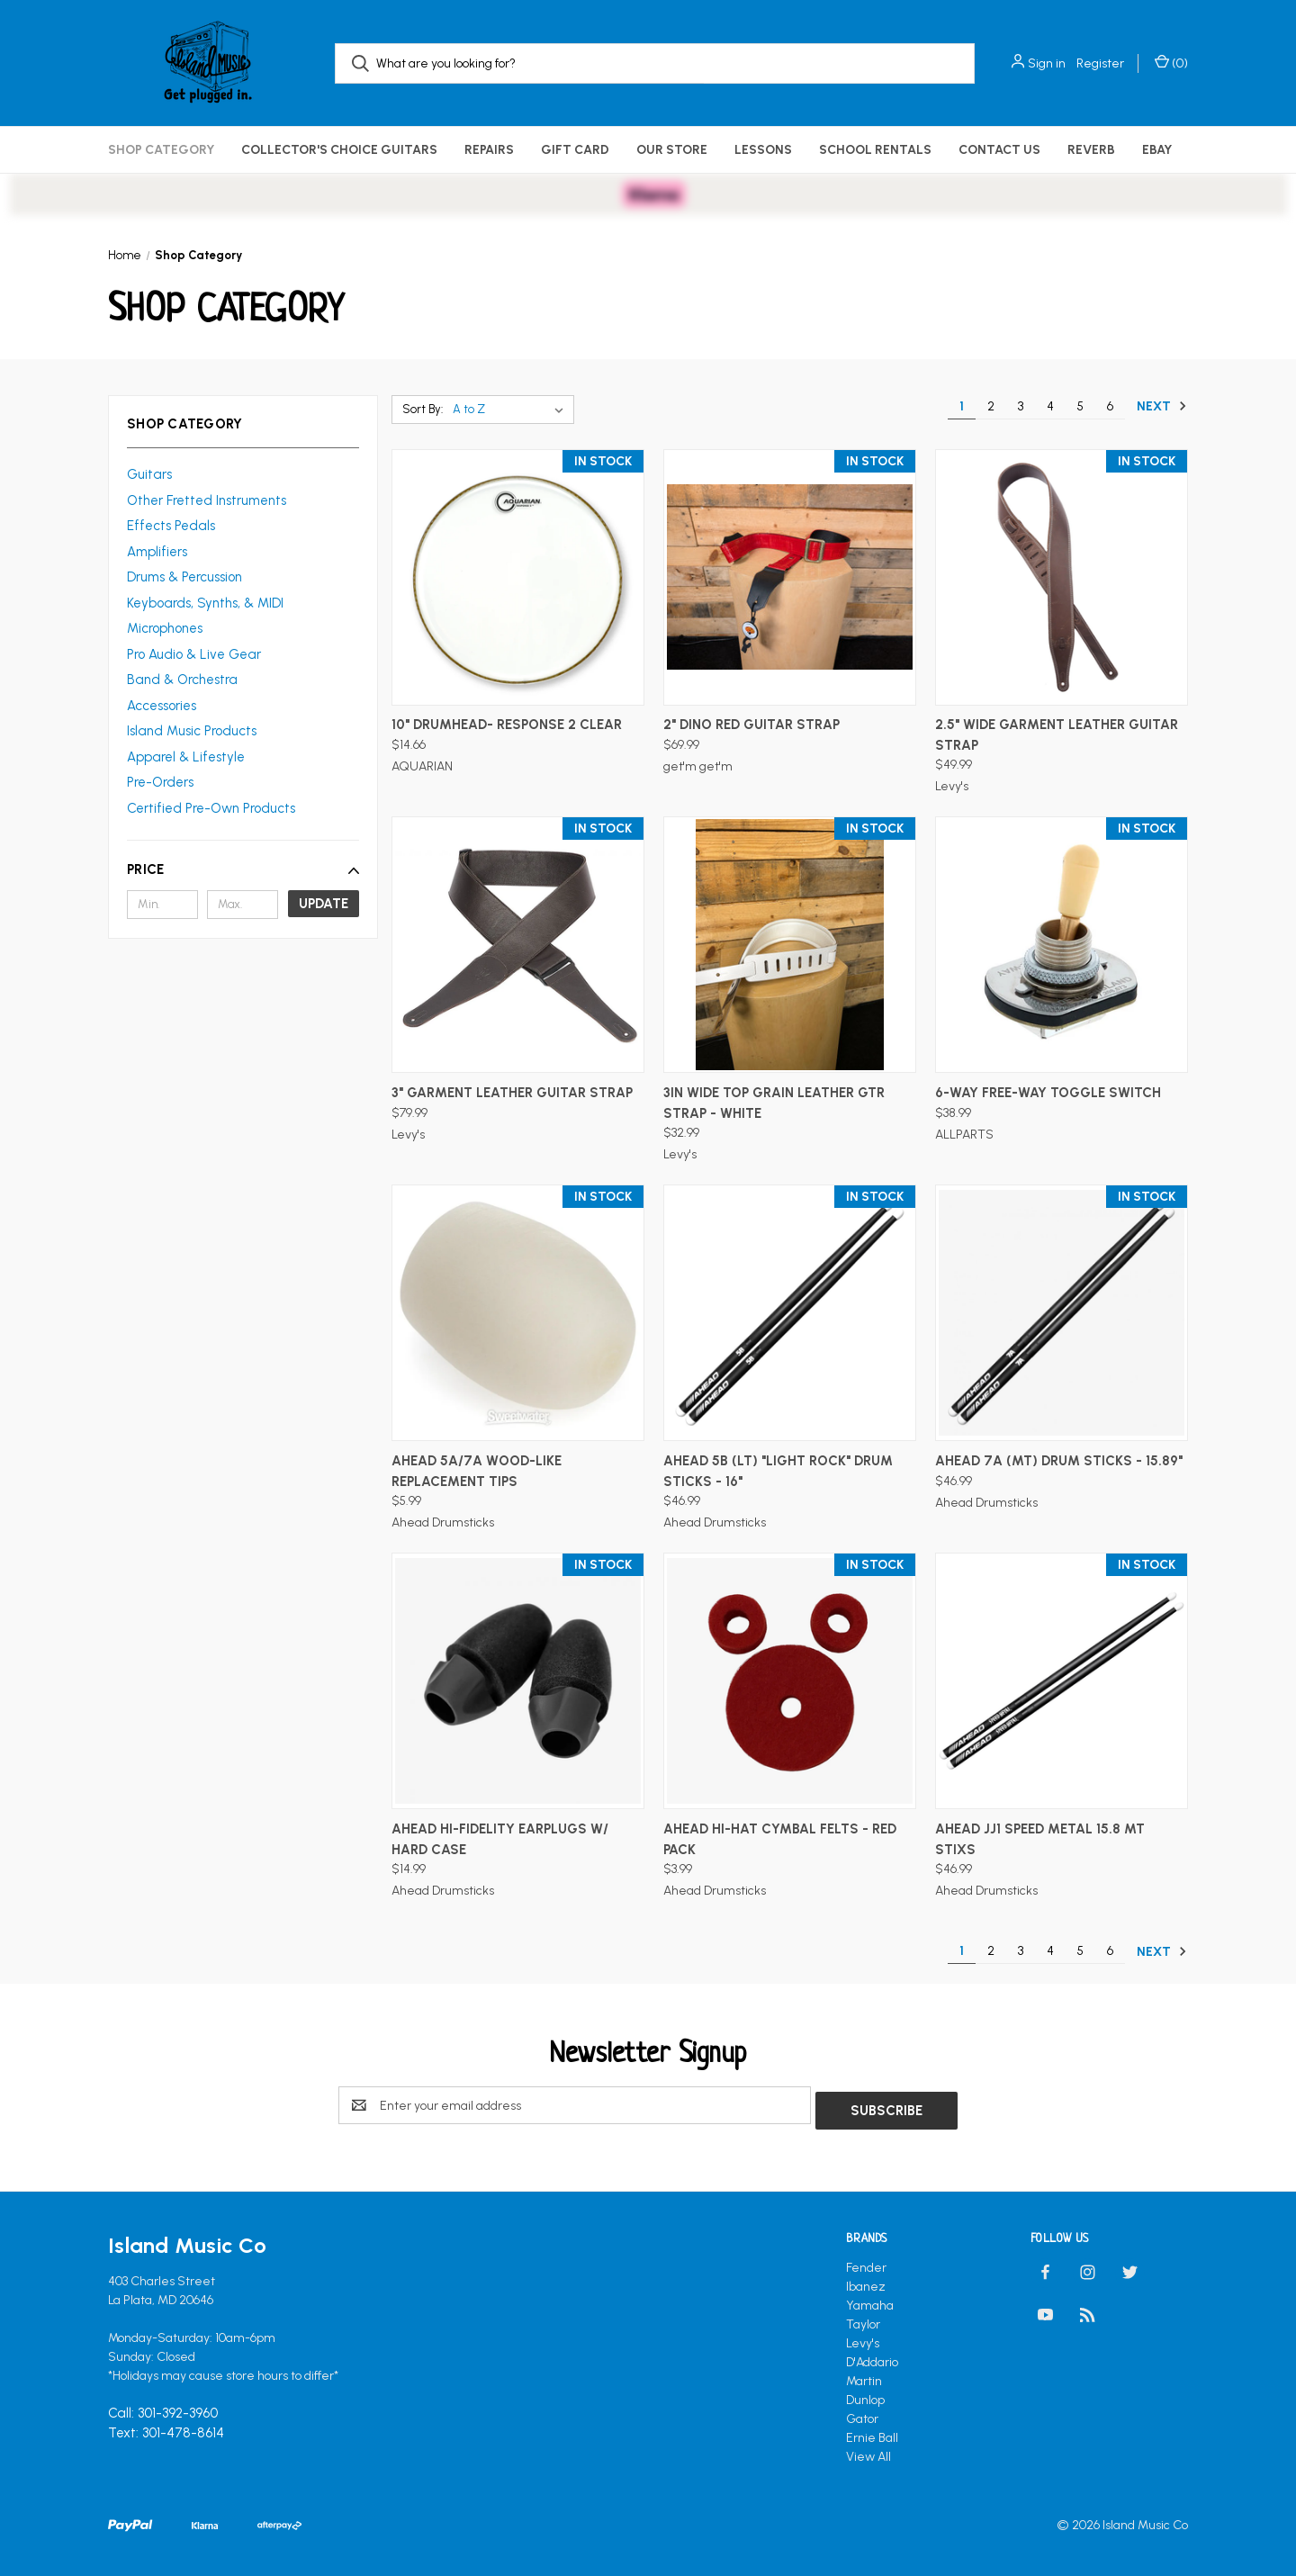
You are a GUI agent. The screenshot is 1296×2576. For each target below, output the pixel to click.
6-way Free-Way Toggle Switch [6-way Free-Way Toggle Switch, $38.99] (1048, 1093)
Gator (862, 2413)
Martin (864, 2375)
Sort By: (422, 409)
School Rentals (875, 150)
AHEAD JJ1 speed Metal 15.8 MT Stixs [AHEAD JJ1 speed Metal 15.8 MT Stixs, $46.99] (1040, 1839)
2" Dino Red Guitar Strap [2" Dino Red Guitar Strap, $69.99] (751, 724)
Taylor (863, 2319)
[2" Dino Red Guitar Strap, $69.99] (790, 577)
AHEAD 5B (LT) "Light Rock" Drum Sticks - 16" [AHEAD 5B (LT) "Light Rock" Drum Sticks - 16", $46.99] (778, 1471)
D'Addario (872, 2356)
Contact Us (999, 150)
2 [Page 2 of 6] (990, 406)
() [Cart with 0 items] (1171, 62)
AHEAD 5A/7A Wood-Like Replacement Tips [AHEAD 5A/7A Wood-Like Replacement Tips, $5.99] (477, 1471)
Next (1162, 406)
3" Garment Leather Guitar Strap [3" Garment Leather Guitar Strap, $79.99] (512, 1093)
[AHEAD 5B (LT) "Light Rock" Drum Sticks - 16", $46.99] (790, 1312)
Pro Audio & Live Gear (194, 654)
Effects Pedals (171, 526)
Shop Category (161, 150)
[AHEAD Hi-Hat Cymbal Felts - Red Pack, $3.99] (790, 1681)
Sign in (1047, 63)
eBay (1157, 150)
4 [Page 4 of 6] (1050, 406)
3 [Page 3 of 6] (1020, 406)
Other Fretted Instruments (206, 500)
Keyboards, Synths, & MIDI (205, 603)
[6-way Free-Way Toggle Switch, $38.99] (1061, 944)
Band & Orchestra (182, 679)
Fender (866, 2262)
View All (868, 2451)
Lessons (763, 150)
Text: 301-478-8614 (166, 2428)
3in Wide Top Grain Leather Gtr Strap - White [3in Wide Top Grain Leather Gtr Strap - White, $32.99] (774, 1103)
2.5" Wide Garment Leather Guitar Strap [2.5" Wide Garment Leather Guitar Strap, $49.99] (1056, 734)
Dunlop (865, 2394)
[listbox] (511, 409)
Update (323, 904)
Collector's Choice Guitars (339, 150)
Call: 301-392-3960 (163, 2408)
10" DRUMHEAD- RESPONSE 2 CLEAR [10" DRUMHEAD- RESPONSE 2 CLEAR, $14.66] (507, 724)
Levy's (862, 2338)
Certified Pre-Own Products (211, 808)
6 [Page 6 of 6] (1110, 406)
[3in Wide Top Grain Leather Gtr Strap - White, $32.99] (790, 944)
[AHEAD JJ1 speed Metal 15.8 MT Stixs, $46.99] (1061, 1681)
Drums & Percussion (184, 577)
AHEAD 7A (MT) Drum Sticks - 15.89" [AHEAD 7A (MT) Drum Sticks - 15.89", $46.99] (1059, 1461)
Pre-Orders (160, 782)
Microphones (164, 628)
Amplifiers (157, 552)
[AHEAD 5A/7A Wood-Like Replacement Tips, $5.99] (518, 1312)
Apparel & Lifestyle (186, 757)
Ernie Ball (872, 2432)
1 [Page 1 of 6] (961, 406)
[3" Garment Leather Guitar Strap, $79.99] (518, 944)
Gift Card (575, 150)
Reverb (1091, 150)
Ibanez (866, 2281)
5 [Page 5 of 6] (1080, 406)
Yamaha (870, 2300)
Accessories (161, 706)
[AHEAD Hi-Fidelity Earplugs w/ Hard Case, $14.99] (518, 1681)
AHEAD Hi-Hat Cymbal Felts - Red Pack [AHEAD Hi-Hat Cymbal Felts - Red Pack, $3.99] (779, 1839)
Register (1100, 63)
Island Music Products (191, 731)
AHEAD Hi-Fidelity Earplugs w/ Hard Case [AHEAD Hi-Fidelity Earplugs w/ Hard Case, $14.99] (500, 1839)
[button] (243, 869)
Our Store (671, 150)
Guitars (149, 474)
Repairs (489, 150)
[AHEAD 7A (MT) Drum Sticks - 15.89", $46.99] (1061, 1312)
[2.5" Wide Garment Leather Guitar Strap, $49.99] (1061, 577)
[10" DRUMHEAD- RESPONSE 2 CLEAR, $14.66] (518, 577)
